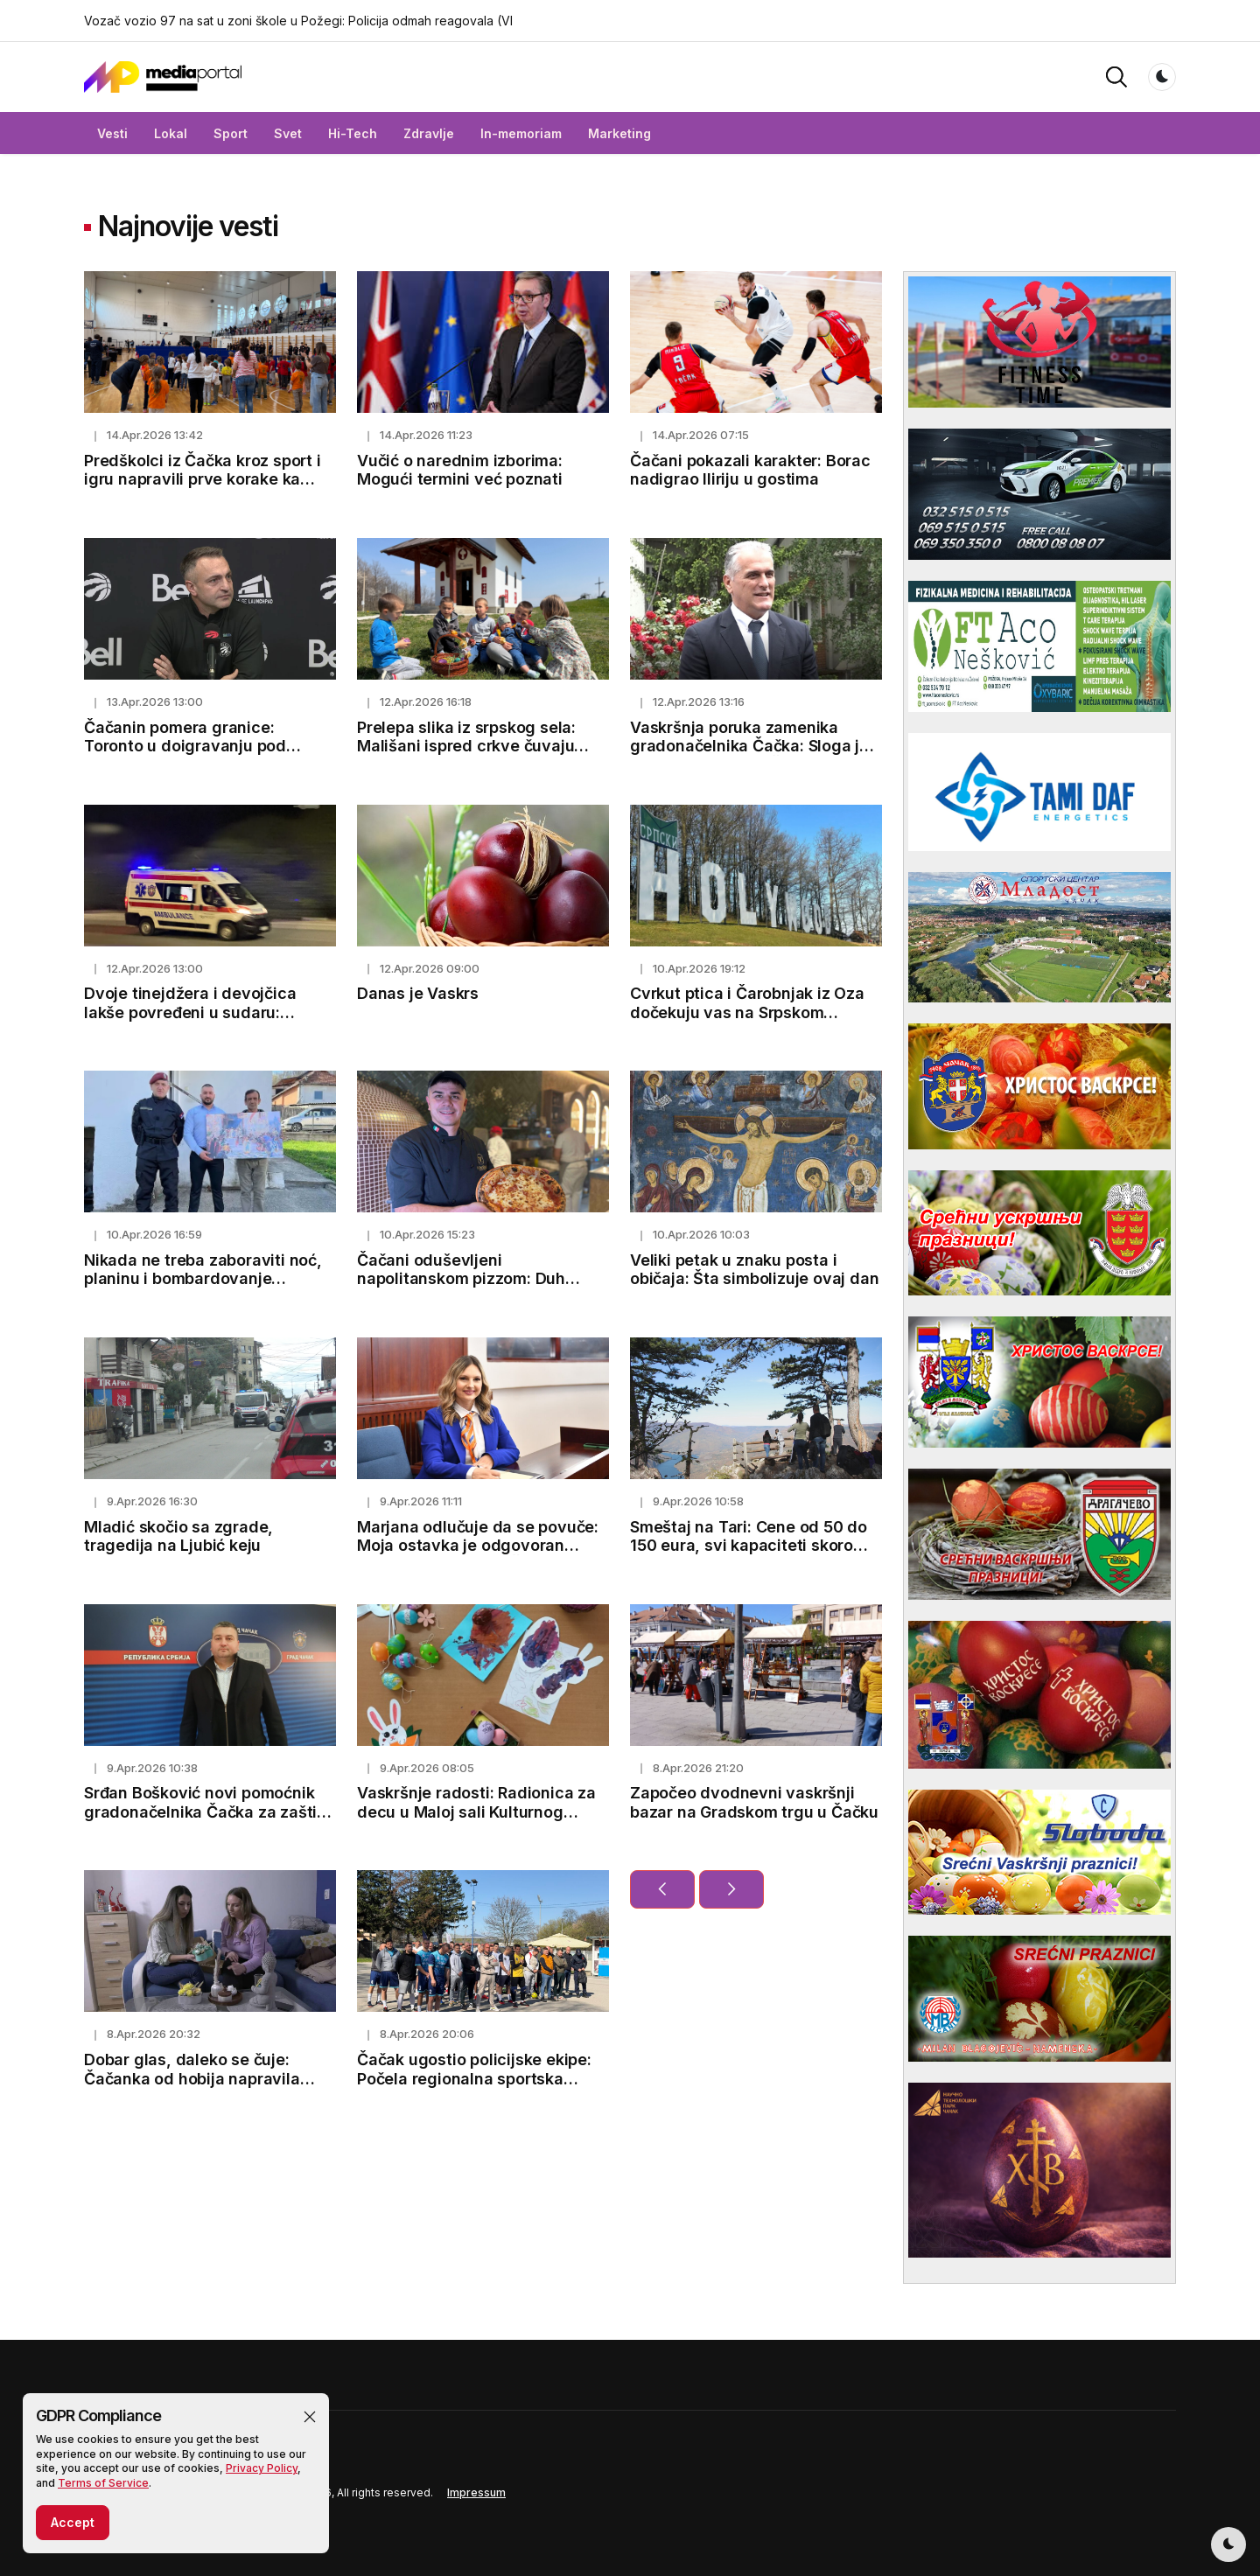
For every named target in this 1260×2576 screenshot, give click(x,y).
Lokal (170, 133)
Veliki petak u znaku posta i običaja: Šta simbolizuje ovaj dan (754, 1269)
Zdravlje (428, 133)
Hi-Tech (352, 133)
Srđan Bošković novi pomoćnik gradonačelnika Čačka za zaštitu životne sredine (208, 1812)
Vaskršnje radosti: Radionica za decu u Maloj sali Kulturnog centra (476, 1812)
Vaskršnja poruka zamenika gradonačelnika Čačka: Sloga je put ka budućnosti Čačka (749, 746)
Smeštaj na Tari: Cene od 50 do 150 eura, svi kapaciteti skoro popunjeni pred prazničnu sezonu (756, 1546)
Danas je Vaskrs (418, 993)
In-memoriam (521, 133)
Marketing (619, 133)
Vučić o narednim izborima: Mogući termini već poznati (460, 470)
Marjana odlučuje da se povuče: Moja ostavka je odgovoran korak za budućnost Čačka (477, 1546)
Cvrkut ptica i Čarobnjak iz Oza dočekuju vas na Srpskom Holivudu (747, 1012)
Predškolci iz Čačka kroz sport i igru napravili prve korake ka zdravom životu (202, 479)
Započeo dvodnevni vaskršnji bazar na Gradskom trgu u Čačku (754, 1802)
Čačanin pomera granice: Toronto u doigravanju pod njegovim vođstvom (185, 746)
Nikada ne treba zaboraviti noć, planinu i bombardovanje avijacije (203, 1279)
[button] (1116, 75)
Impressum (476, 2492)
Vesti (112, 133)
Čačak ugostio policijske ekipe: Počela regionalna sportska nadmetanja (474, 2078)
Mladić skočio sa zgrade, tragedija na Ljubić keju (178, 1536)
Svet (288, 133)
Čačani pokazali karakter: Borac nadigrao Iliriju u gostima (750, 470)
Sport (231, 133)
